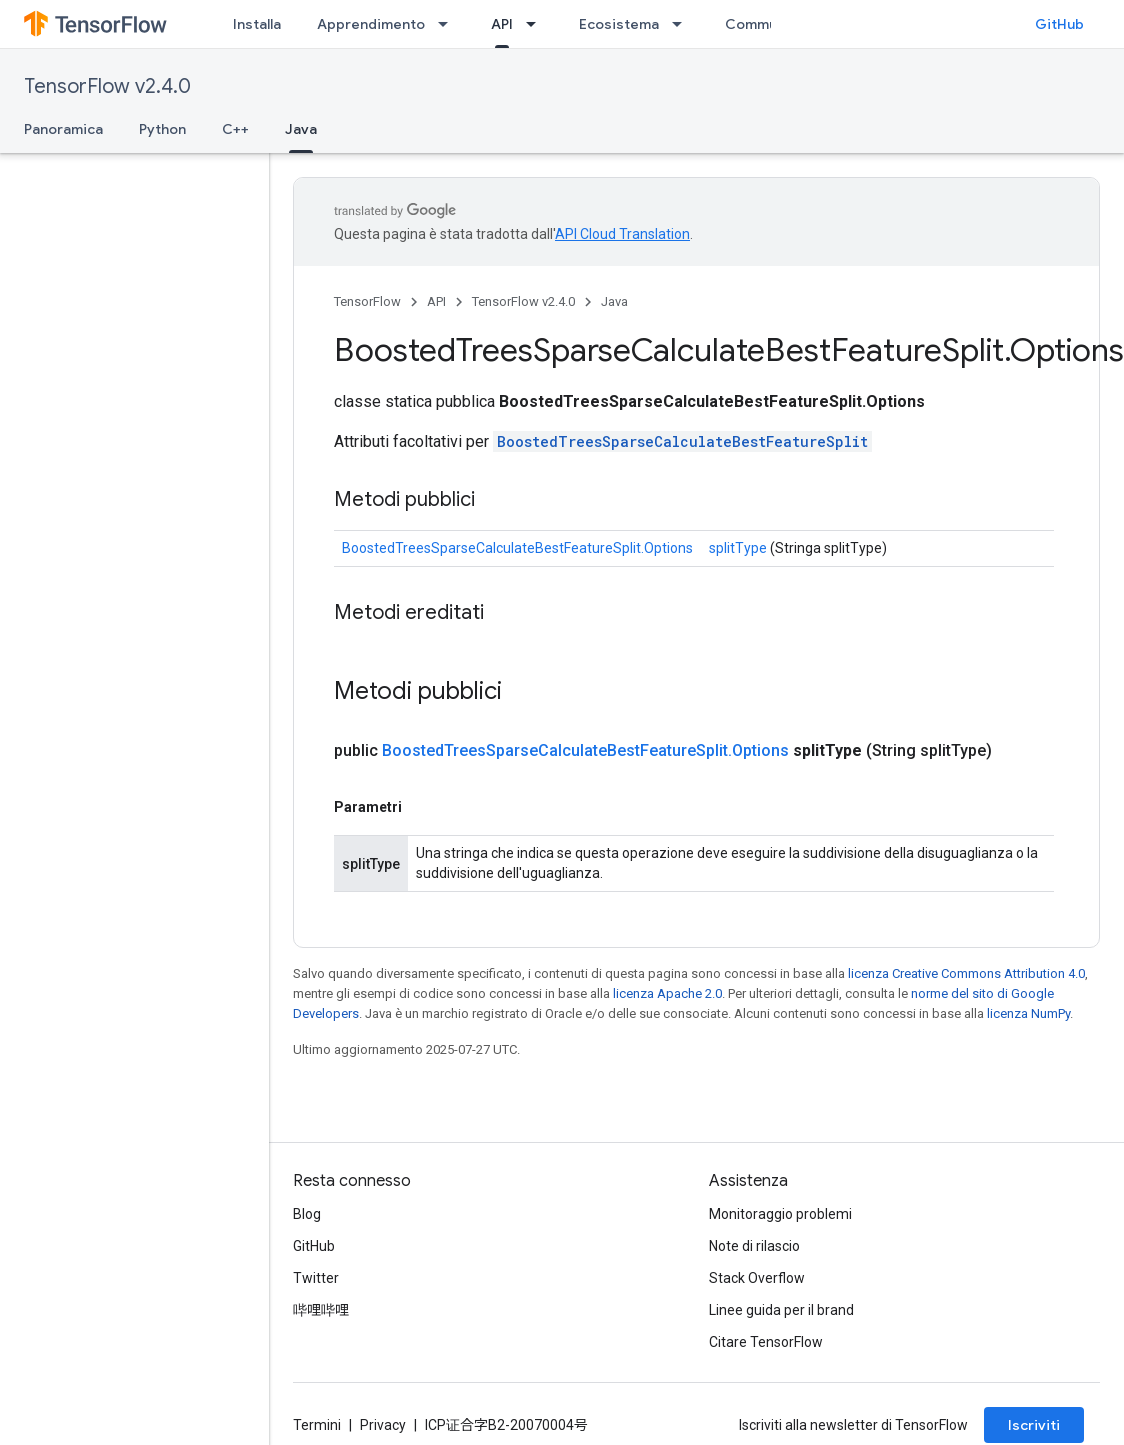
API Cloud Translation (622, 234)
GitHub (1059, 24)
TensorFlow (367, 301)
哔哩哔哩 (321, 1310)
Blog (307, 1214)
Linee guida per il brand (781, 1310)
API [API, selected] (502, 24)
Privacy (383, 1425)
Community (764, 24)
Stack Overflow (757, 1278)
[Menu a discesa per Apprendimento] (449, 24)
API (436, 301)
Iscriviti (1034, 1425)
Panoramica (63, 129)
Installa (257, 24)
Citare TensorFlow (766, 1342)
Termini (317, 1425)
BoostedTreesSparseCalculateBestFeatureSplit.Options (517, 548)
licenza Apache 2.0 (667, 993)
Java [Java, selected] (301, 129)
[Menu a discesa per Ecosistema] (683, 24)
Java (614, 301)
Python (162, 129)
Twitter (316, 1278)
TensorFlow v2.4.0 (107, 86)
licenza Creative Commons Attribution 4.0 (966, 973)
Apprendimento (371, 24)
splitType (738, 548)
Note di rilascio (754, 1246)
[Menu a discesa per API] (537, 24)
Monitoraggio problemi (780, 1214)
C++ (235, 129)
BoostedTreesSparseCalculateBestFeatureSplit (682, 441)
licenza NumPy (1028, 1013)
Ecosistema (619, 24)
